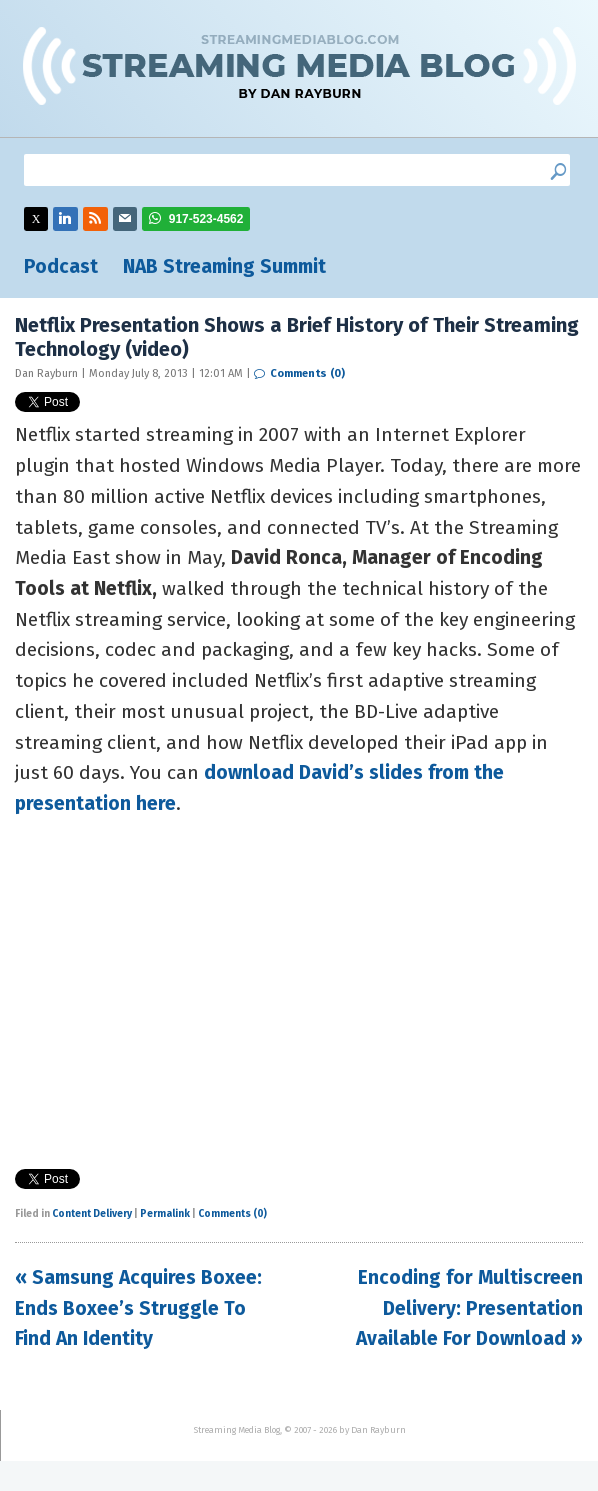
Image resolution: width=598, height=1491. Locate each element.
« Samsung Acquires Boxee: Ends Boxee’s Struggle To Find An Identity (138, 1308)
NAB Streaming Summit (224, 266)
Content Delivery (92, 1214)
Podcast (61, 266)
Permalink (165, 1214)
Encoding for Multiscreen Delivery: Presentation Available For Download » (469, 1308)
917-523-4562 (206, 219)
